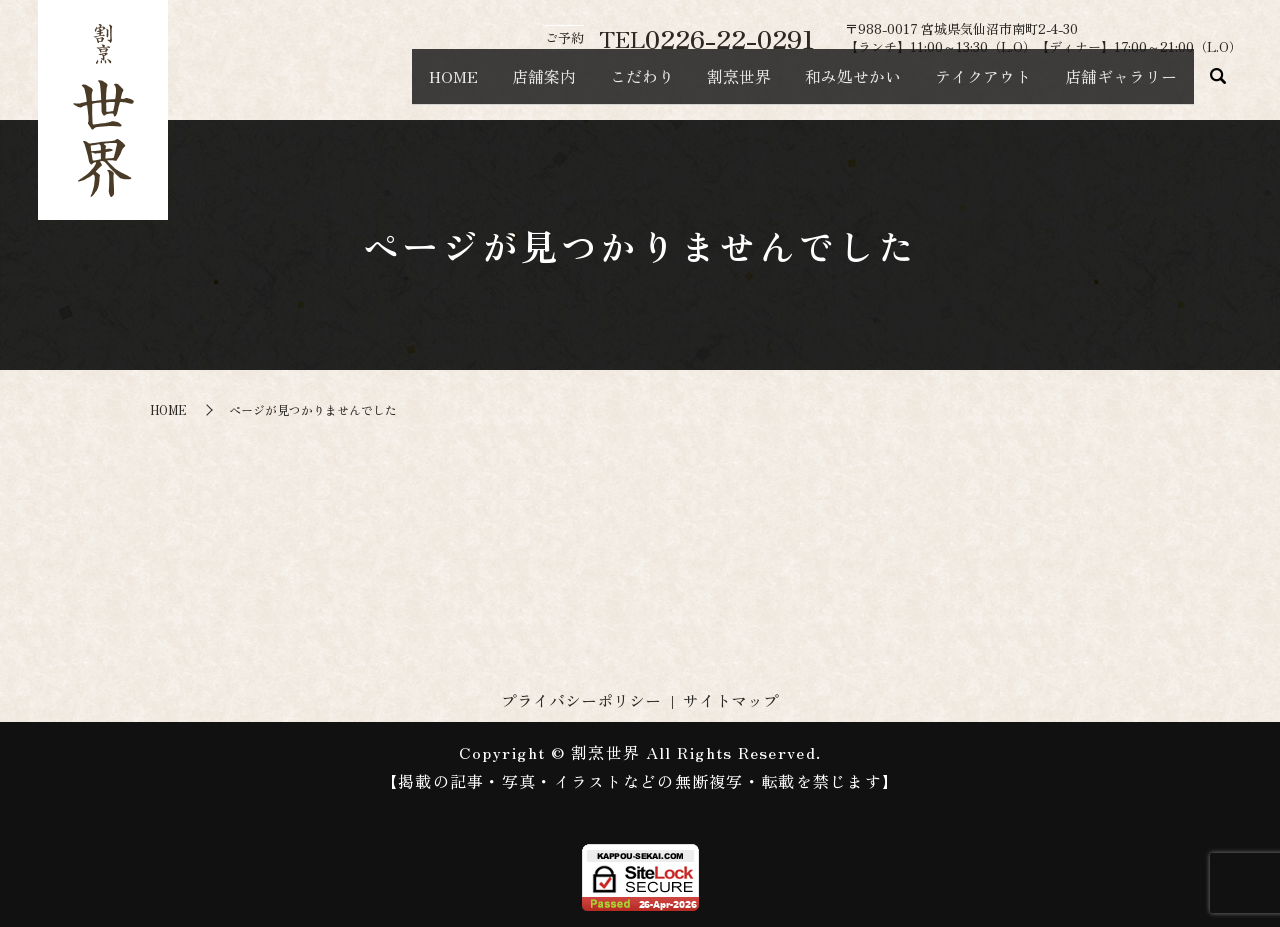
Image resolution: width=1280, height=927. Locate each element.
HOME (361, 86)
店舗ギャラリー (1114, 86)
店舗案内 (466, 86)
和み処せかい (818, 86)
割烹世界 (690, 86)
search (1218, 87)
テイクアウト (962, 86)
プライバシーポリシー (581, 700)
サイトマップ (731, 700)
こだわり (578, 86)
